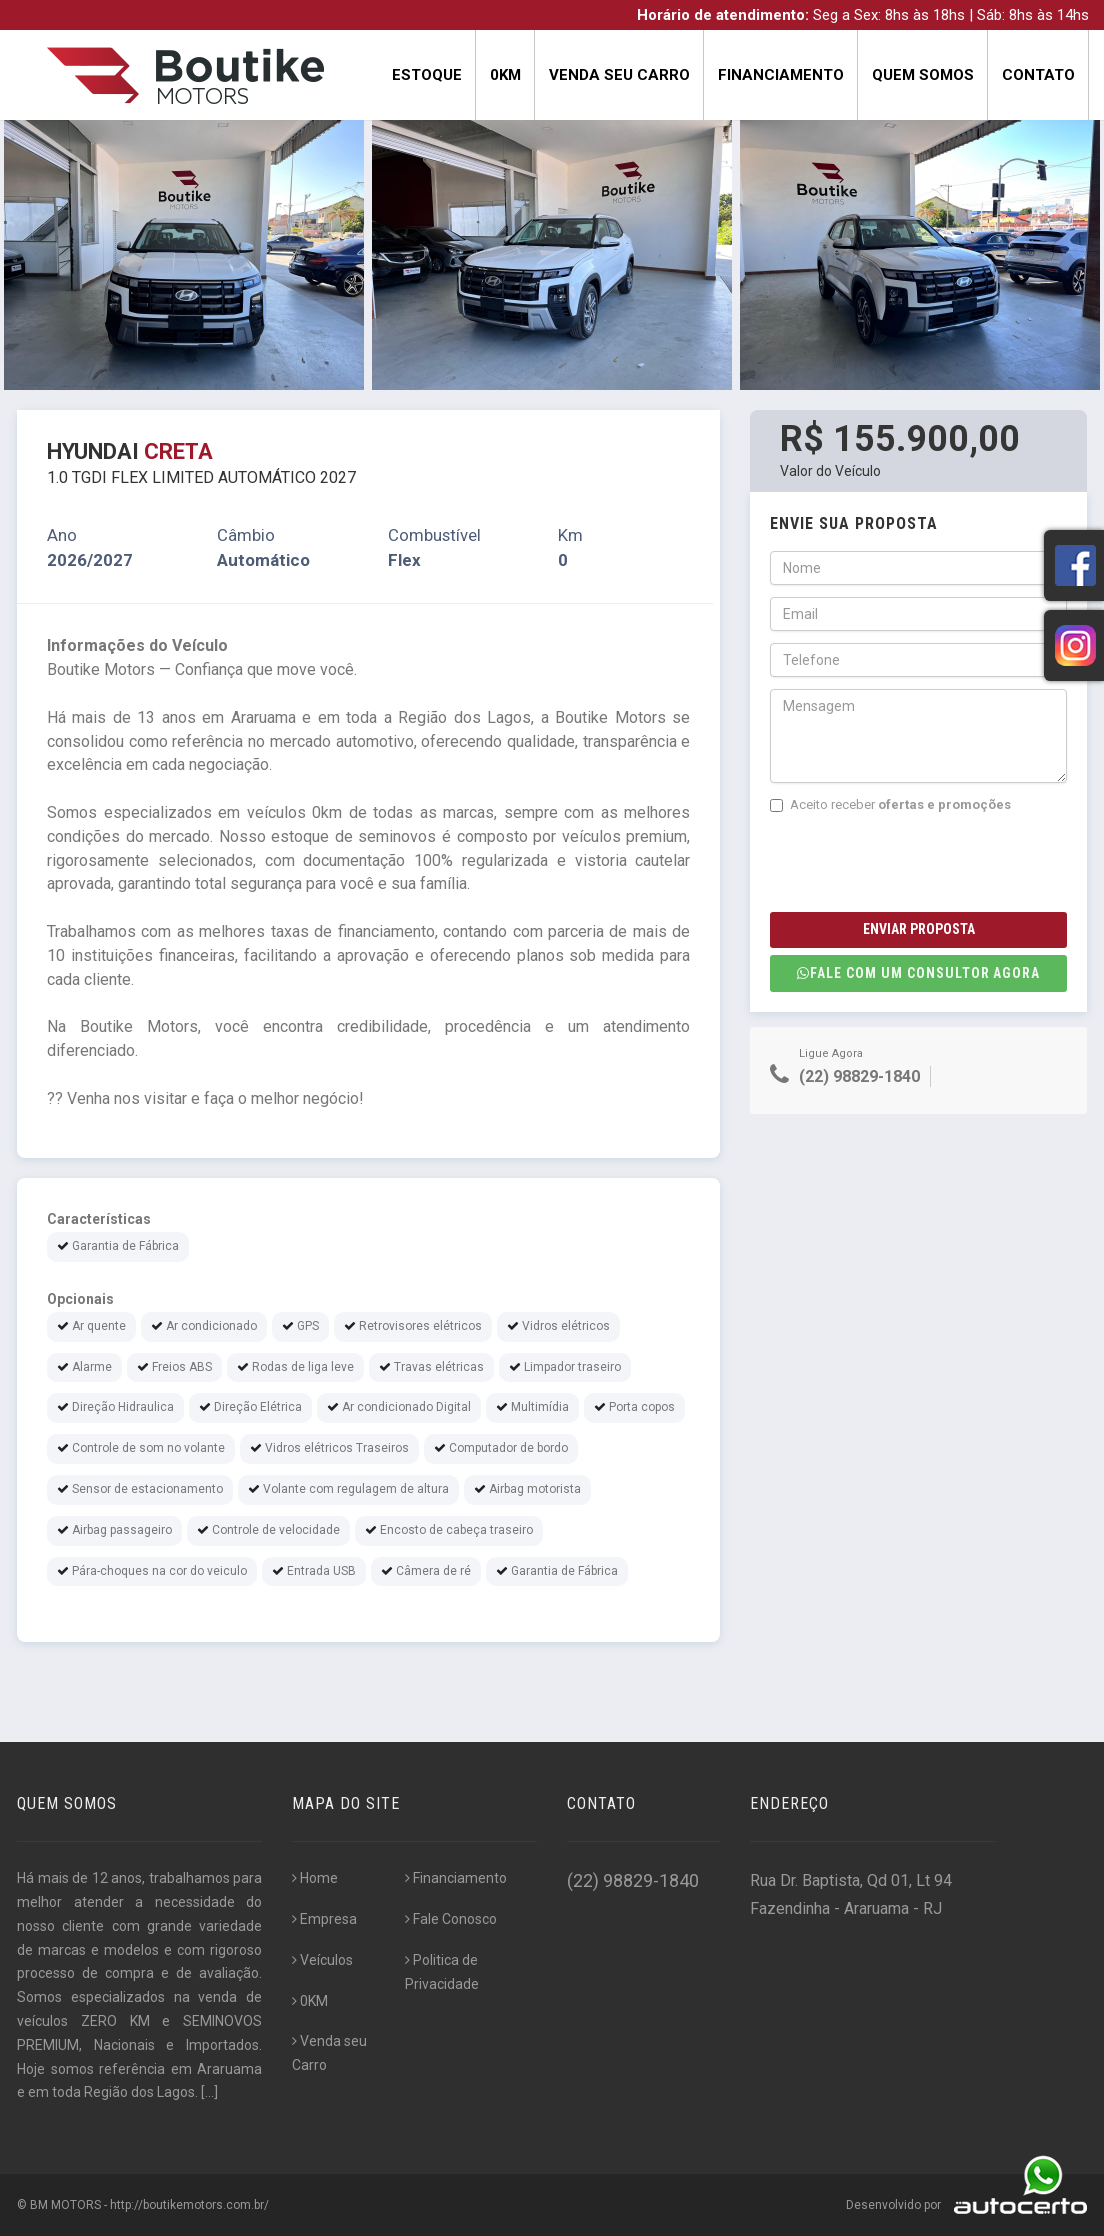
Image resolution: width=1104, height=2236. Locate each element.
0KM (505, 75)
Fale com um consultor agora (918, 973)
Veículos (322, 1960)
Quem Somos (923, 75)
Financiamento (781, 75)
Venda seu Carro (619, 75)
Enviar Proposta (919, 929)
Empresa (324, 1919)
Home (315, 1878)
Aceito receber (890, 804)
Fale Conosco (451, 1919)
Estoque (427, 75)
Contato (1038, 75)
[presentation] (922, 863)
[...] (209, 2092)
